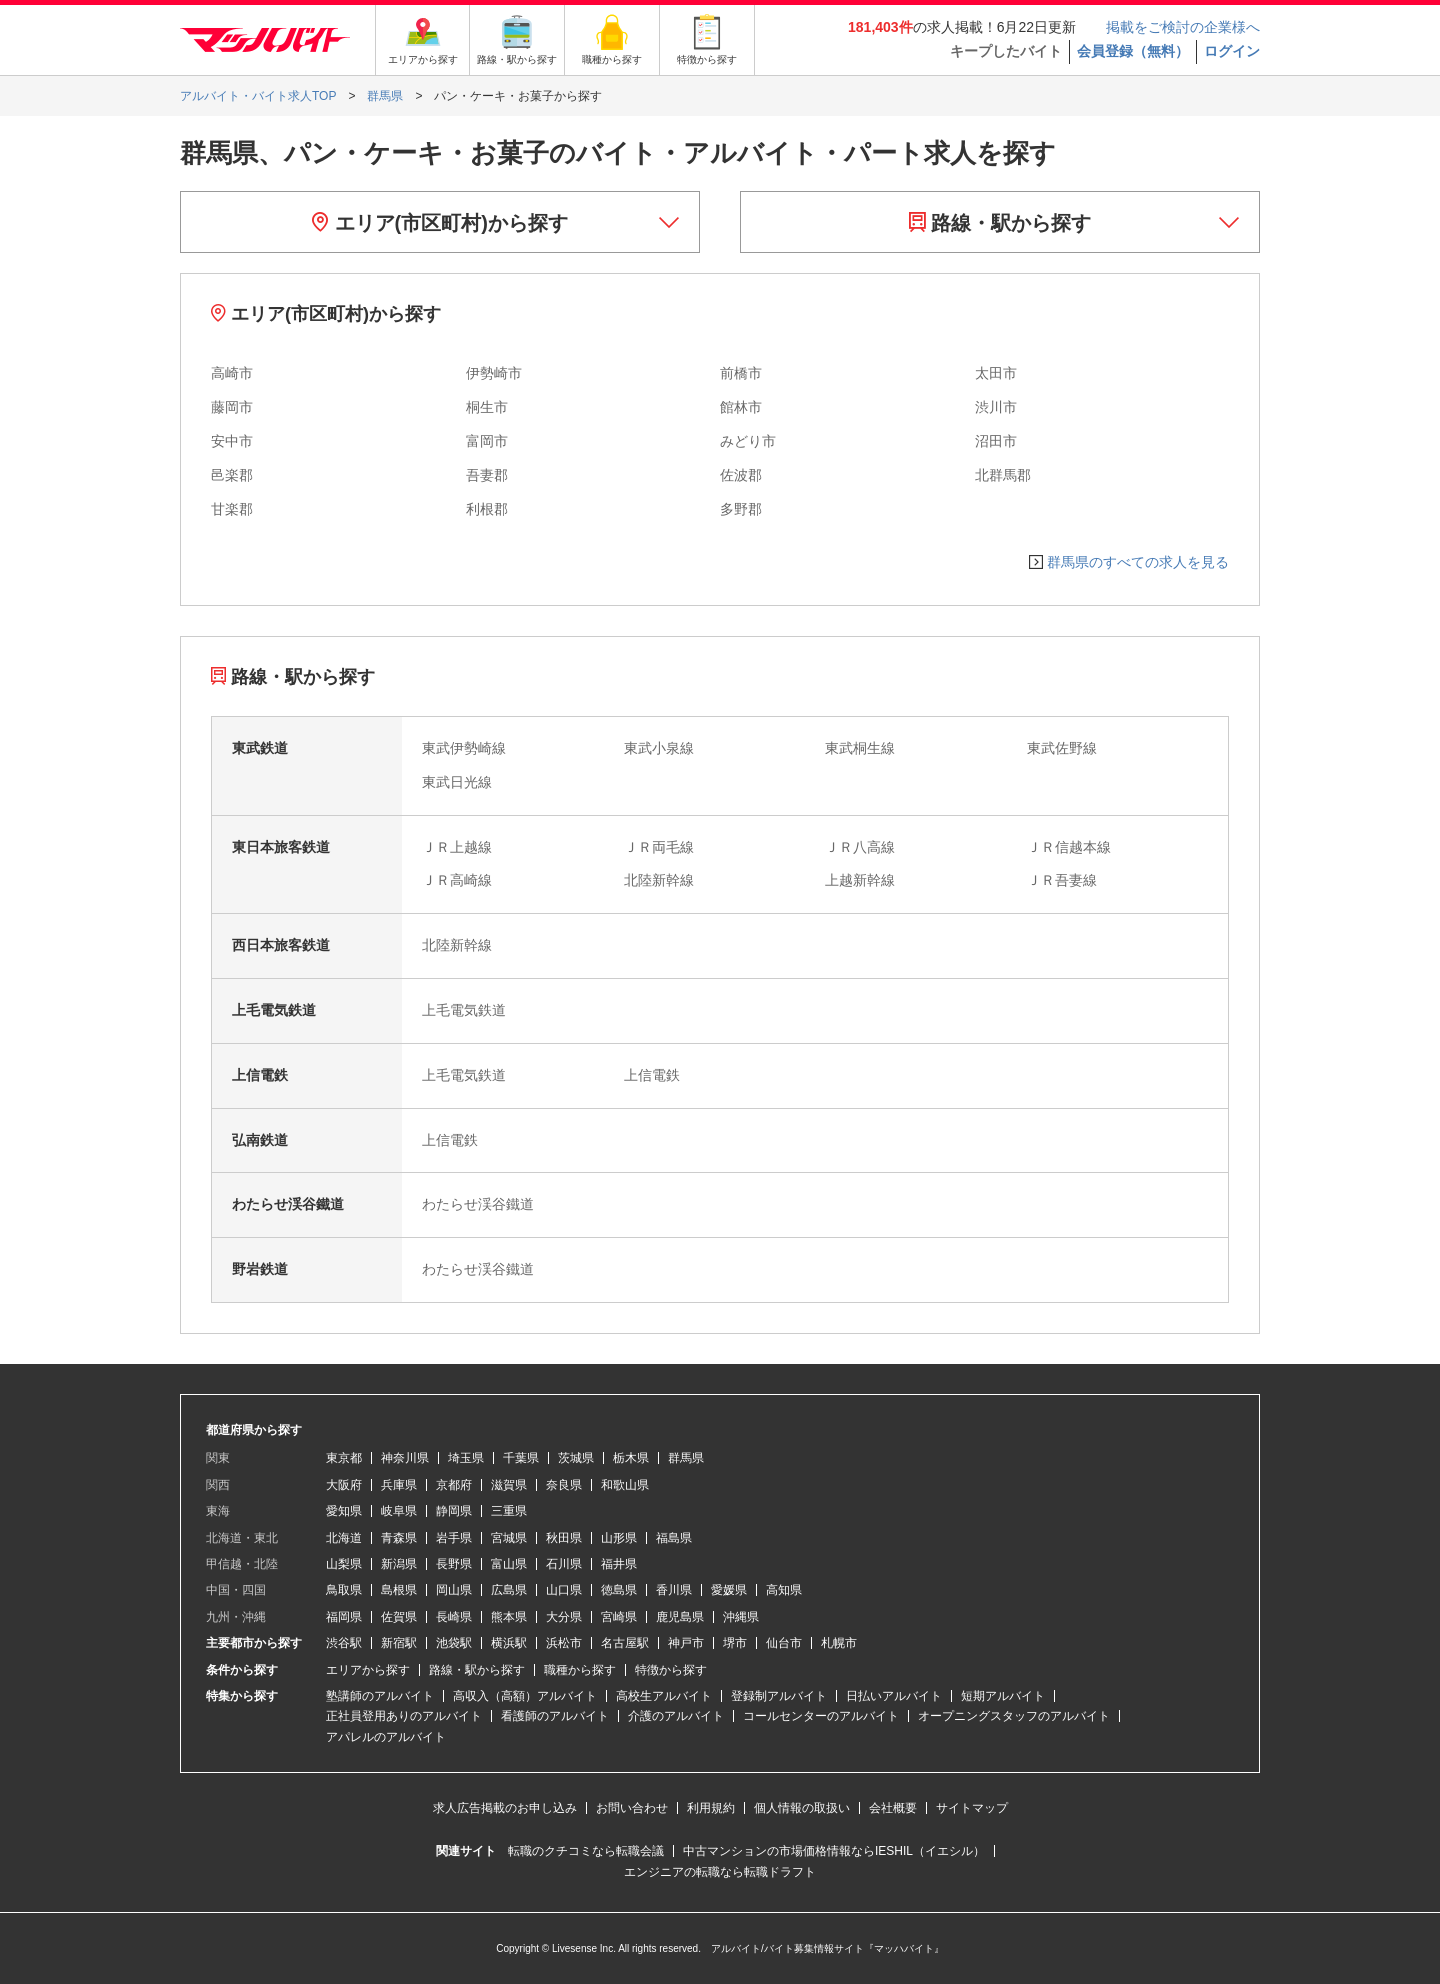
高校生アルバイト (664, 1696)
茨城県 (576, 1458)
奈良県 (564, 1485)
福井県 (619, 1564)
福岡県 (344, 1617)
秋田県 (564, 1538)
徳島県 (619, 1590)
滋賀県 (509, 1485)
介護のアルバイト (676, 1716)
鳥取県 (344, 1590)
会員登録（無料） (1133, 51)
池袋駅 (454, 1643)
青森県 (399, 1538)
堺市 (735, 1643)
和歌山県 (625, 1485)
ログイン (1232, 51)
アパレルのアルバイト (386, 1737)
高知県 (784, 1590)
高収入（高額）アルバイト (525, 1696)
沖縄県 (741, 1617)
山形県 (619, 1538)
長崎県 (454, 1617)
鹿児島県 (680, 1617)
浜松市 (564, 1643)
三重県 (509, 1511)
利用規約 (711, 1808)
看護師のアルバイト (555, 1716)
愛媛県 (729, 1590)
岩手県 (454, 1538)
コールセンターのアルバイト (821, 1716)
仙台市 (784, 1643)
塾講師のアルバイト (380, 1696)
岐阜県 (399, 1511)
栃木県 (631, 1458)
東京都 (344, 1458)
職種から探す (580, 1670)
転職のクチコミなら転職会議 (586, 1851)
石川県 (564, 1564)
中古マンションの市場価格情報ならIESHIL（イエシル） (834, 1851)
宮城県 (509, 1538)
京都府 (454, 1485)
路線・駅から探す (1000, 223)
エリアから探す (368, 1670)
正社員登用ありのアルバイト (404, 1716)
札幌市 (839, 1643)
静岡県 (454, 1511)
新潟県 (399, 1564)
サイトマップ (972, 1808)
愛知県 (344, 1511)
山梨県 (344, 1564)
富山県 (509, 1564)
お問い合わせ (632, 1808)
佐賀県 (399, 1617)
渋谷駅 (344, 1643)
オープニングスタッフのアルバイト (1014, 1716)
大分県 (564, 1617)
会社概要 (893, 1808)
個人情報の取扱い (802, 1808)
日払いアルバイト (894, 1696)
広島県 (509, 1590)
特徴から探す (671, 1670)
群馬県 (686, 1458)
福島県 (674, 1538)
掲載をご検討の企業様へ (1183, 27)
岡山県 (454, 1590)
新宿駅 (399, 1643)
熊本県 (509, 1617)
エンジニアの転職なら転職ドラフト (720, 1872)
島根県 (399, 1590)
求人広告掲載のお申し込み (505, 1808)
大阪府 (344, 1485)
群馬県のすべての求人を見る (1138, 562)
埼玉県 (466, 1458)
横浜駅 (509, 1643)
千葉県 (521, 1458)
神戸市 (686, 1643)
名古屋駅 (625, 1643)
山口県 (564, 1590)
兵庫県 (399, 1485)
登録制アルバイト (779, 1696)
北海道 (344, 1538)
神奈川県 (405, 1458)
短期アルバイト (1003, 1696)
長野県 (454, 1564)
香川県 (674, 1590)
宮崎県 (619, 1617)
